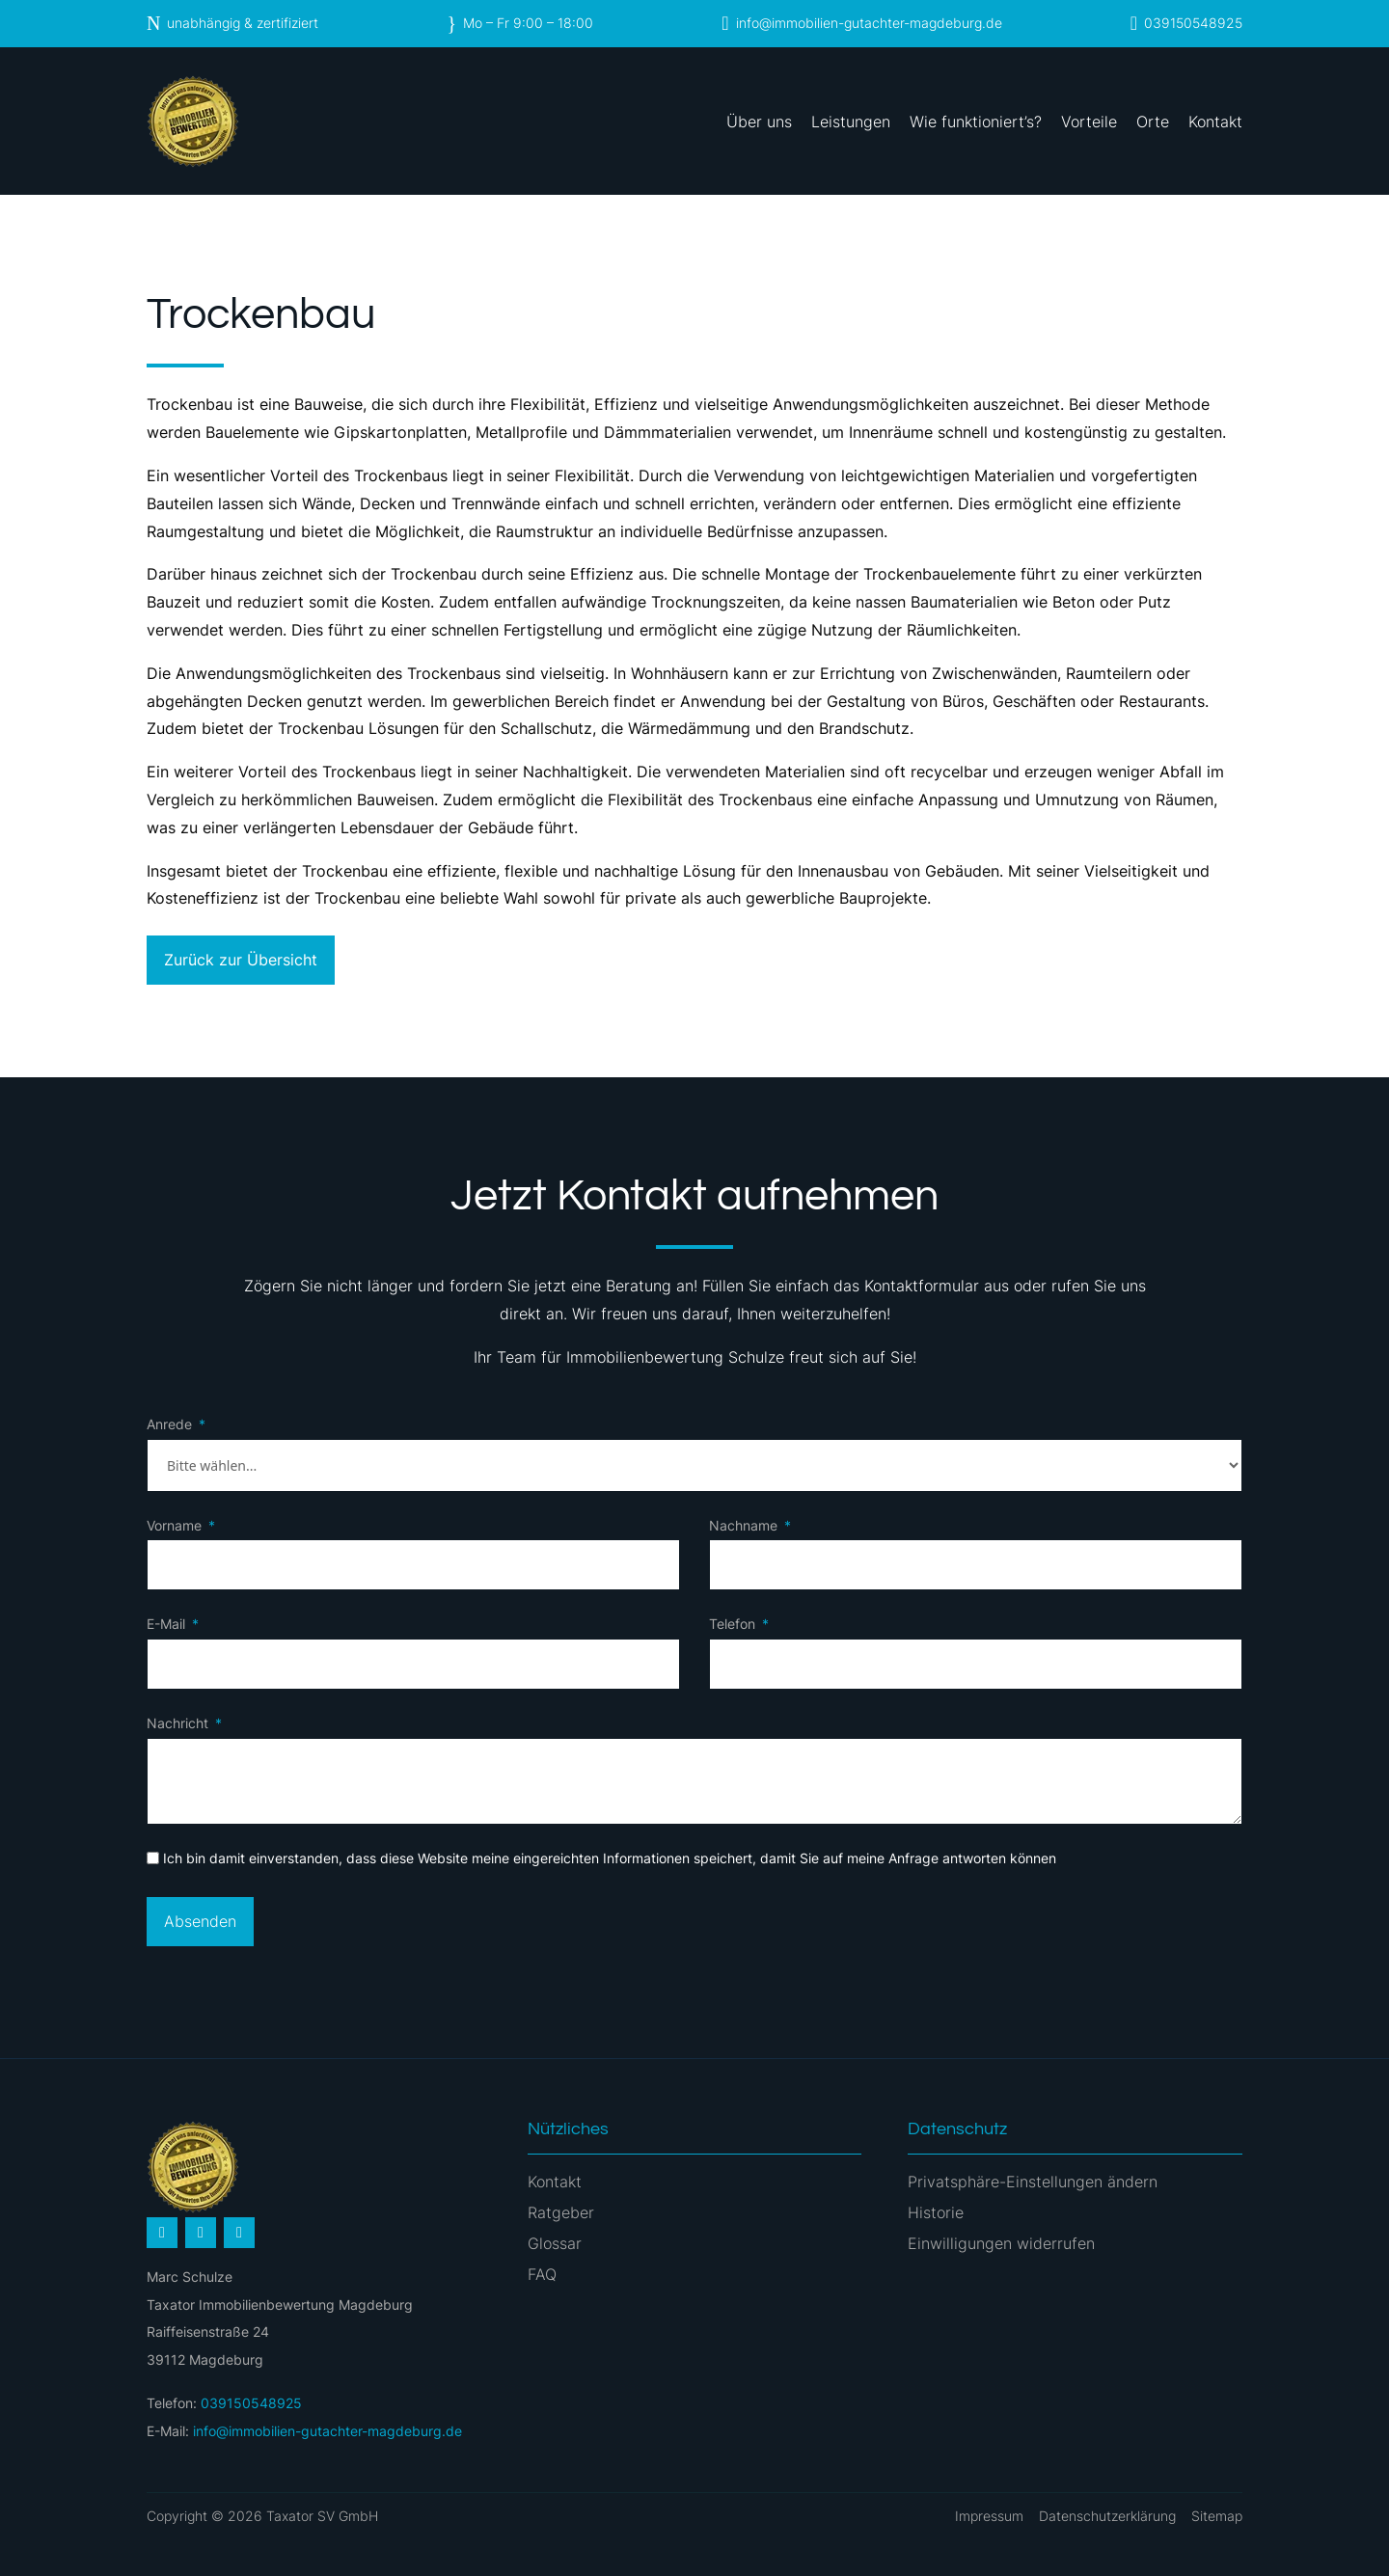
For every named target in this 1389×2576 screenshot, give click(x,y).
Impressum (989, 2516)
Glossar (555, 2243)
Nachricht (177, 1723)
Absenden (200, 1921)
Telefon (732, 1623)
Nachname (743, 1525)
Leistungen (850, 121)
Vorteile (1089, 121)
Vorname (174, 1525)
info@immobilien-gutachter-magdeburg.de (869, 22)
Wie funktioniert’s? (976, 121)
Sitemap (1216, 2516)
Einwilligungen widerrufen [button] (1001, 2243)
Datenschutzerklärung (1107, 2516)
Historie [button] (936, 2212)
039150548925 (1193, 22)
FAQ (542, 2274)
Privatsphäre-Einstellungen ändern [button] (1033, 2181)
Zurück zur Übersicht (240, 959)
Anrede (169, 1424)
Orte (1152, 121)
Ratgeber (561, 2212)
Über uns (759, 121)
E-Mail (166, 1623)
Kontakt (1215, 121)
